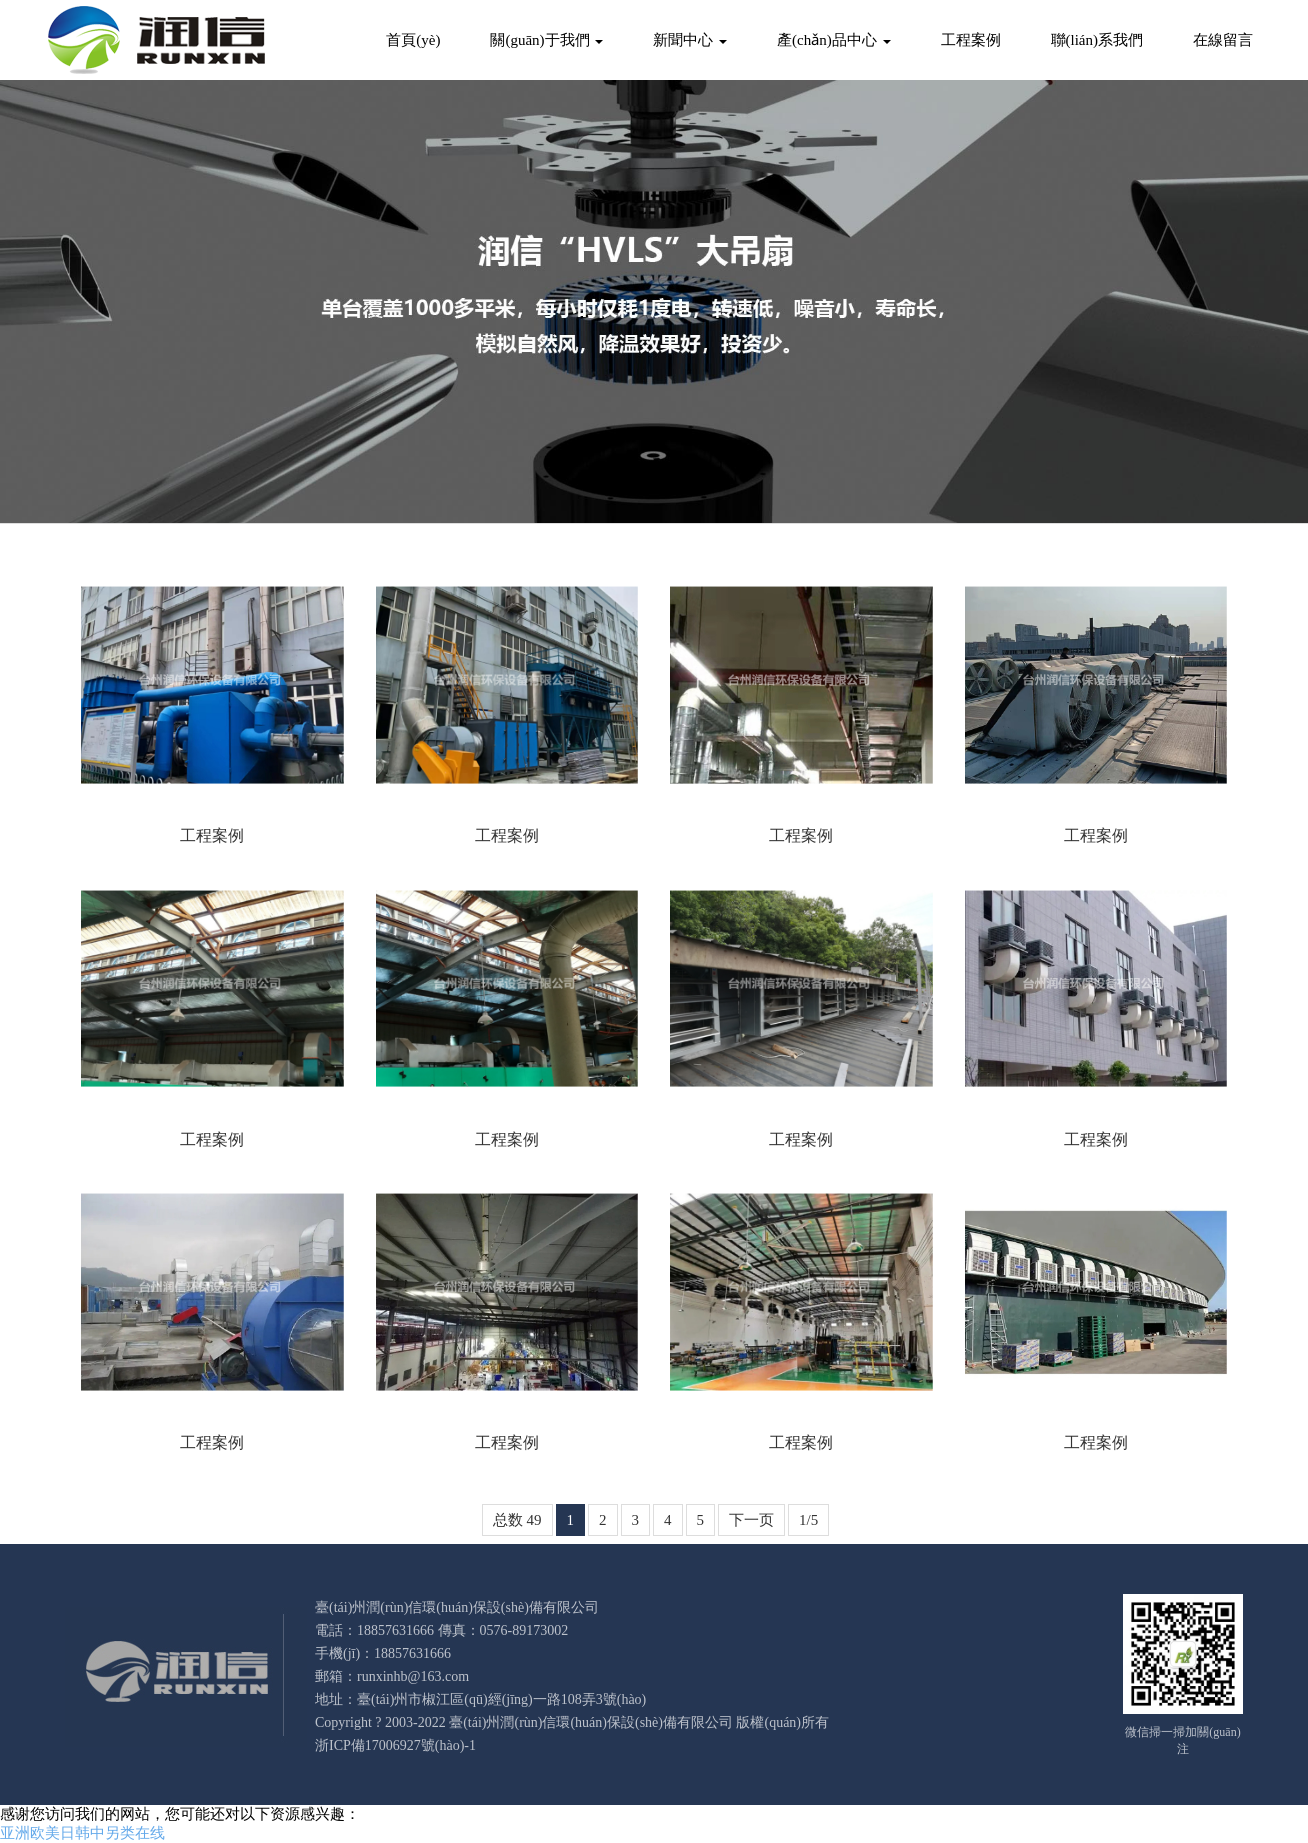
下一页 (751, 1520)
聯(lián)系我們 (1097, 40)
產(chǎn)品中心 (833, 40)
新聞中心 (690, 40)
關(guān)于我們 (546, 40)
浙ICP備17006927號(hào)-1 (395, 1745)
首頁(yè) (413, 40)
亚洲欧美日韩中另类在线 (82, 1833)
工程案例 (971, 40)
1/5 (808, 1520)
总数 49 (517, 1520)
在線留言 (1223, 40)
